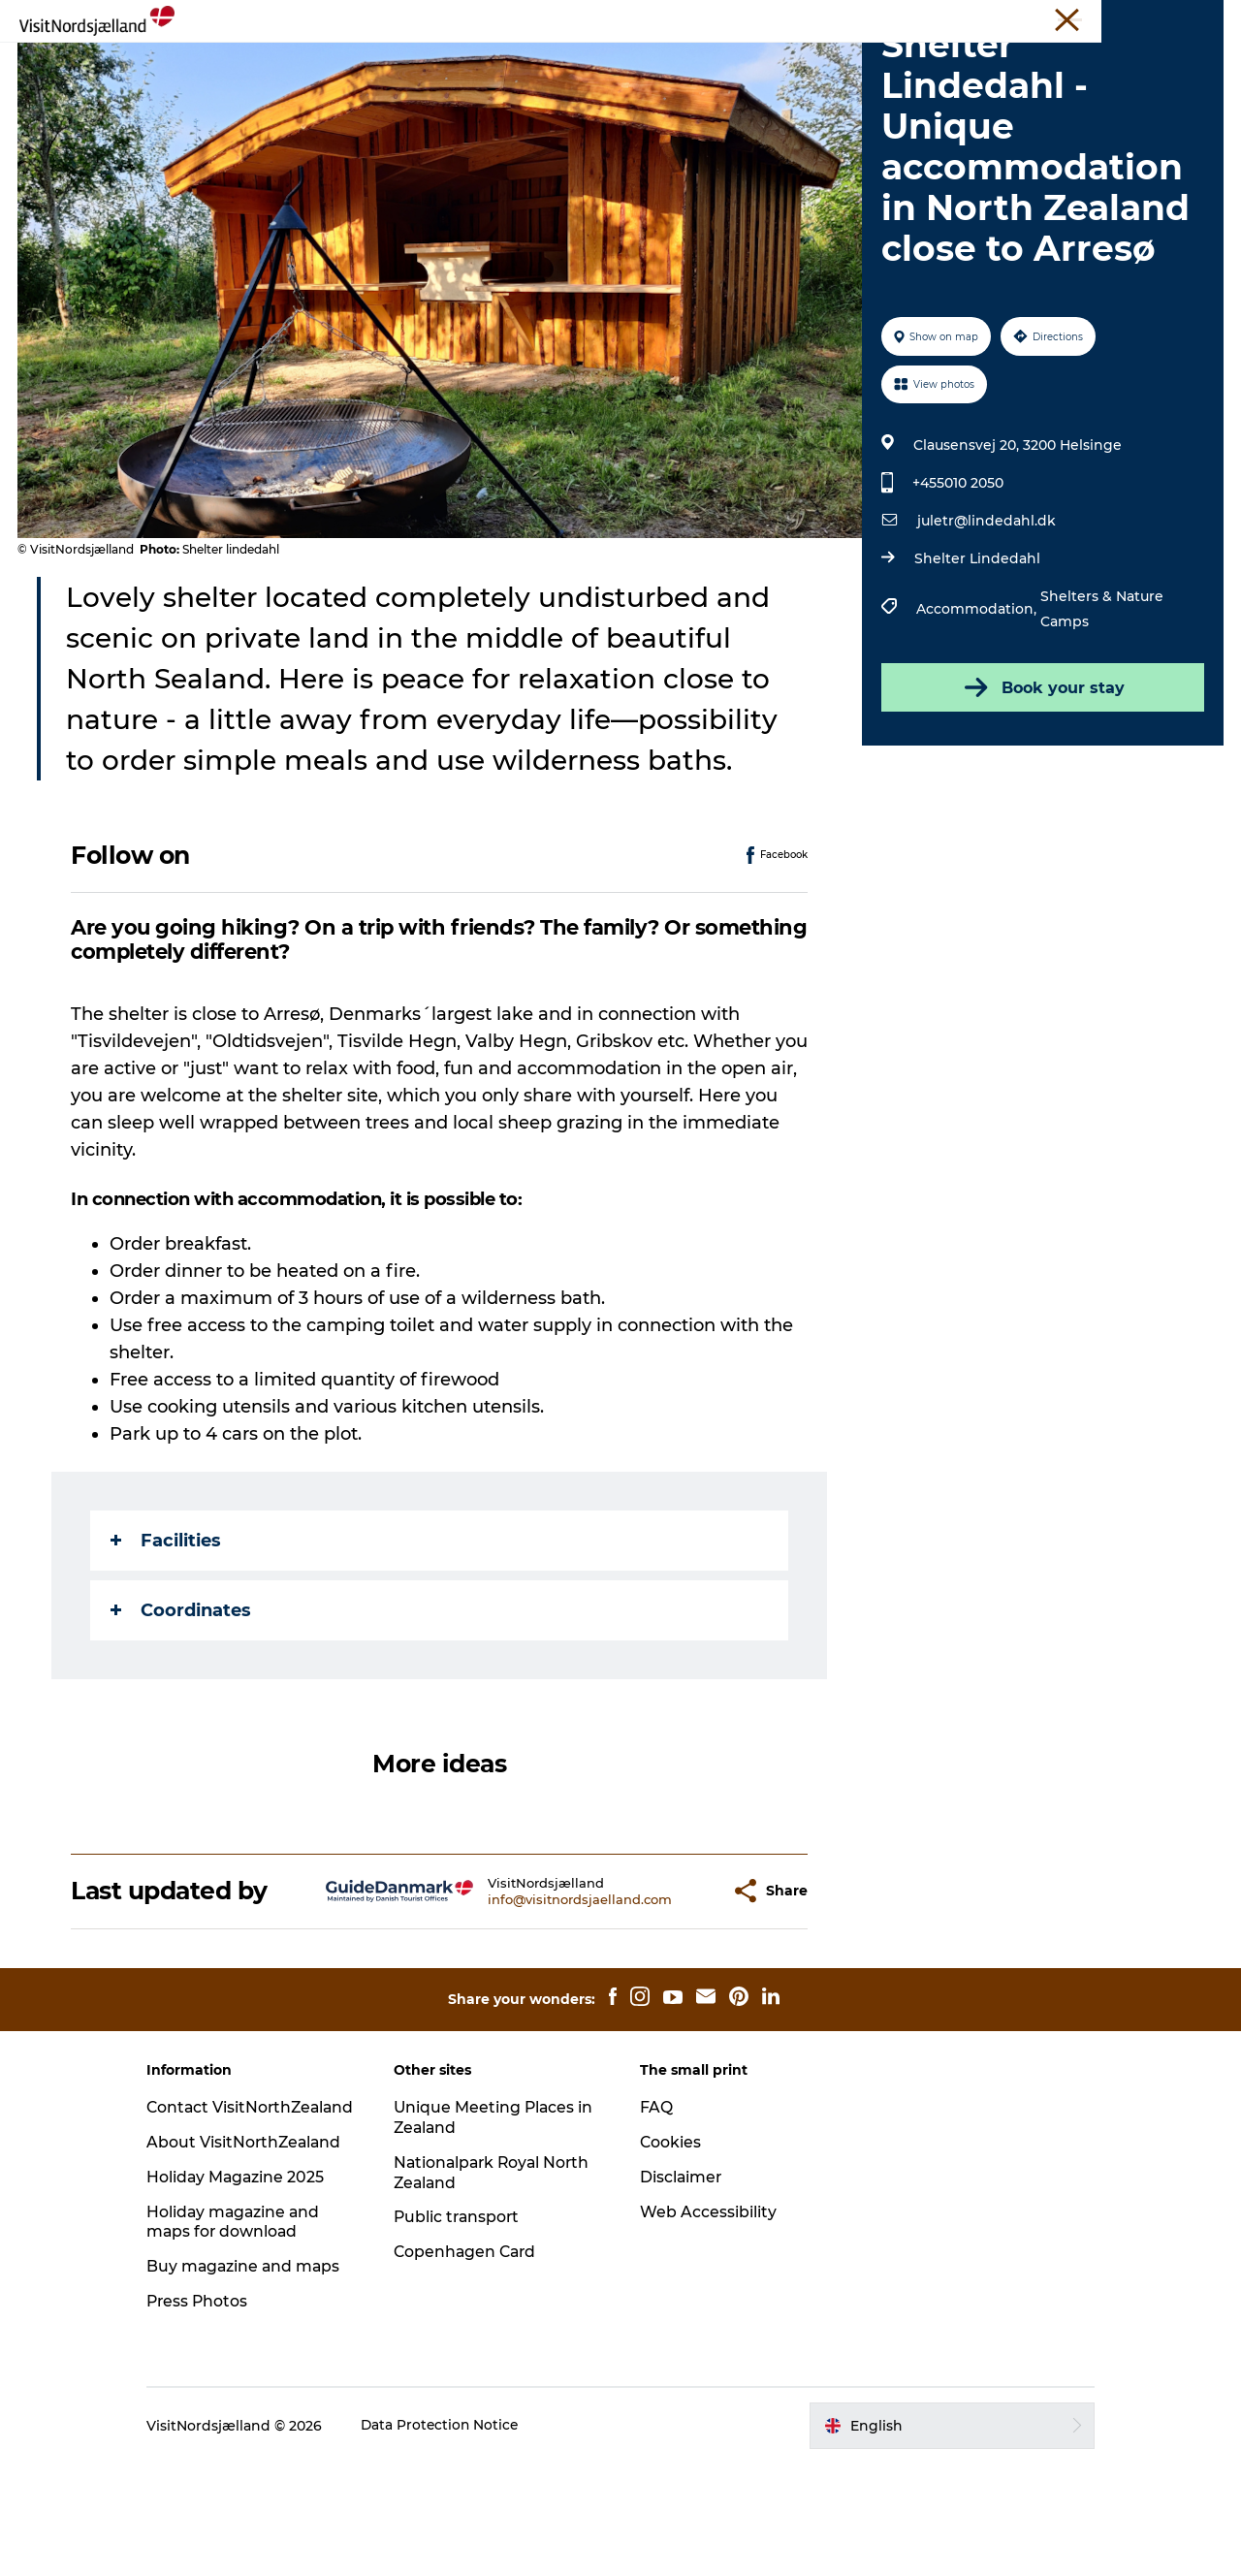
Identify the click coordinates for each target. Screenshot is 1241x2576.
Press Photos (215, 2413)
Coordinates (181, 1702)
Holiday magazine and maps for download (251, 2334)
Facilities (166, 1632)
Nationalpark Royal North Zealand (477, 2264)
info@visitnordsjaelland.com (532, 1991)
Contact (1199, 18)
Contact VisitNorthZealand (235, 2209)
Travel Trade (970, 18)
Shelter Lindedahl (976, 650)
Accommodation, (977, 701)
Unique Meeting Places (1091, 18)
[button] (668, 1983)
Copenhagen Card (474, 2344)
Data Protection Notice (457, 2538)
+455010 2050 (956, 575)
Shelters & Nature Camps (1100, 701)
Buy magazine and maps (261, 2378)
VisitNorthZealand (863, 18)
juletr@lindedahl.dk (985, 612)
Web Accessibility (708, 2304)
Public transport (465, 2310)
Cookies (671, 2234)
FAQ (656, 2199)
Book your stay (1042, 779)
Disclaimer (681, 2269)
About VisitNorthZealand (262, 2254)
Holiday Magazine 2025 (253, 2289)
